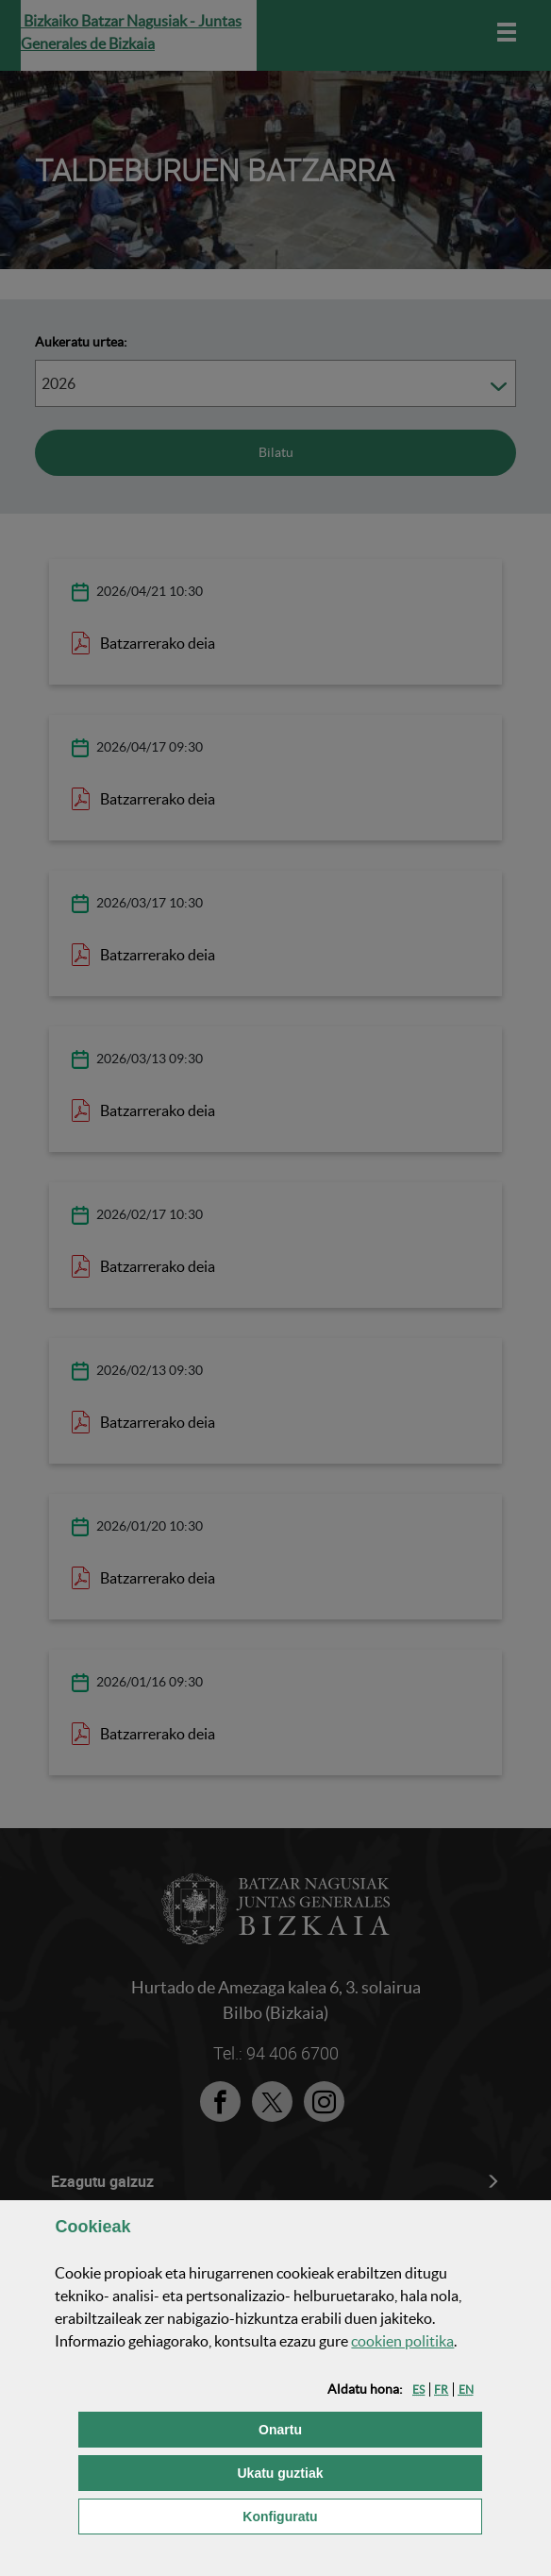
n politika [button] (402, 2340)
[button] (418, 2389)
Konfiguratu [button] (361, 2515)
